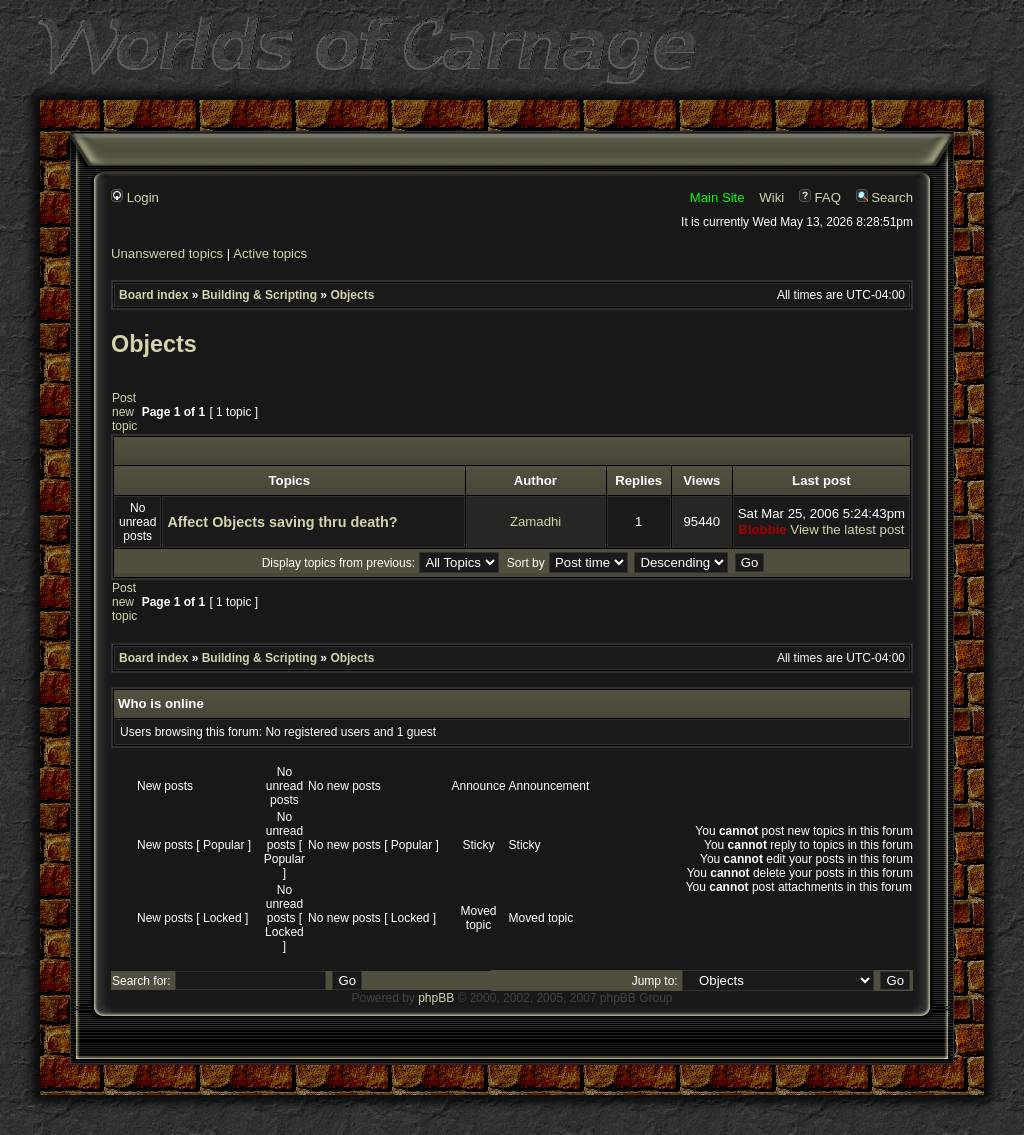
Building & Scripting (259, 295)
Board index (153, 295)
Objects (352, 295)
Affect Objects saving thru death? (282, 522)
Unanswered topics (167, 253)
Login (135, 197)
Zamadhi (535, 521)
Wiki (771, 197)
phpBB (436, 998)
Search (884, 197)
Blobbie (762, 529)
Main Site (717, 197)
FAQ (820, 197)
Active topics (270, 253)
